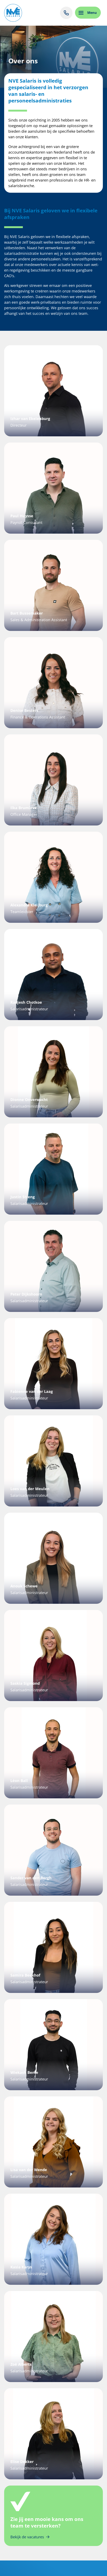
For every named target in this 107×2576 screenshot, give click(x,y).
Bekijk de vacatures (29, 2536)
